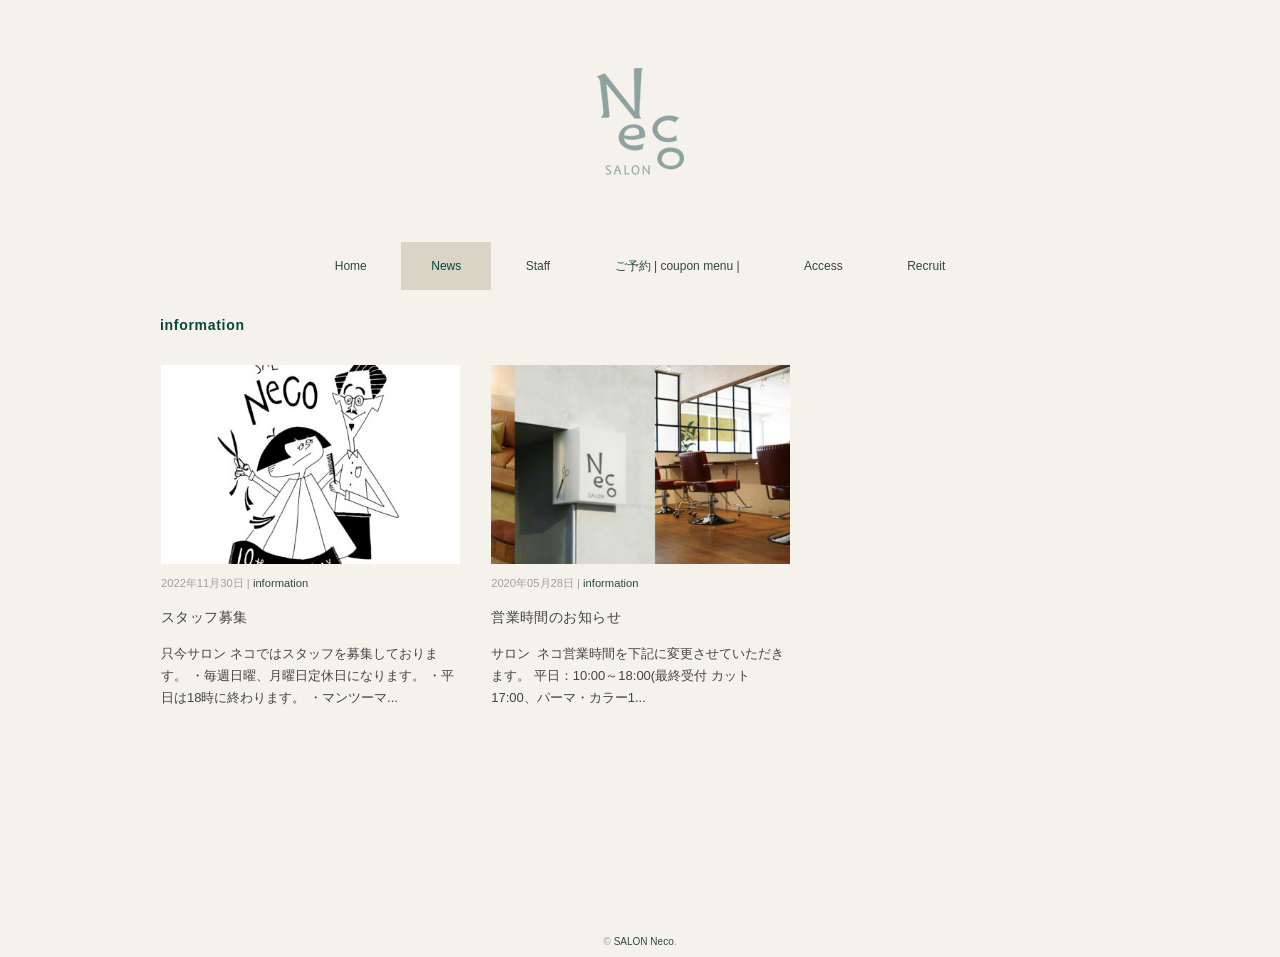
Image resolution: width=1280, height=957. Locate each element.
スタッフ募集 (204, 617)
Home (351, 266)
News (446, 266)
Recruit (926, 266)
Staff (538, 266)
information (280, 583)
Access (823, 266)
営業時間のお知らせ (556, 617)
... (392, 697)
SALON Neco (644, 941)
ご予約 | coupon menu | (677, 266)
